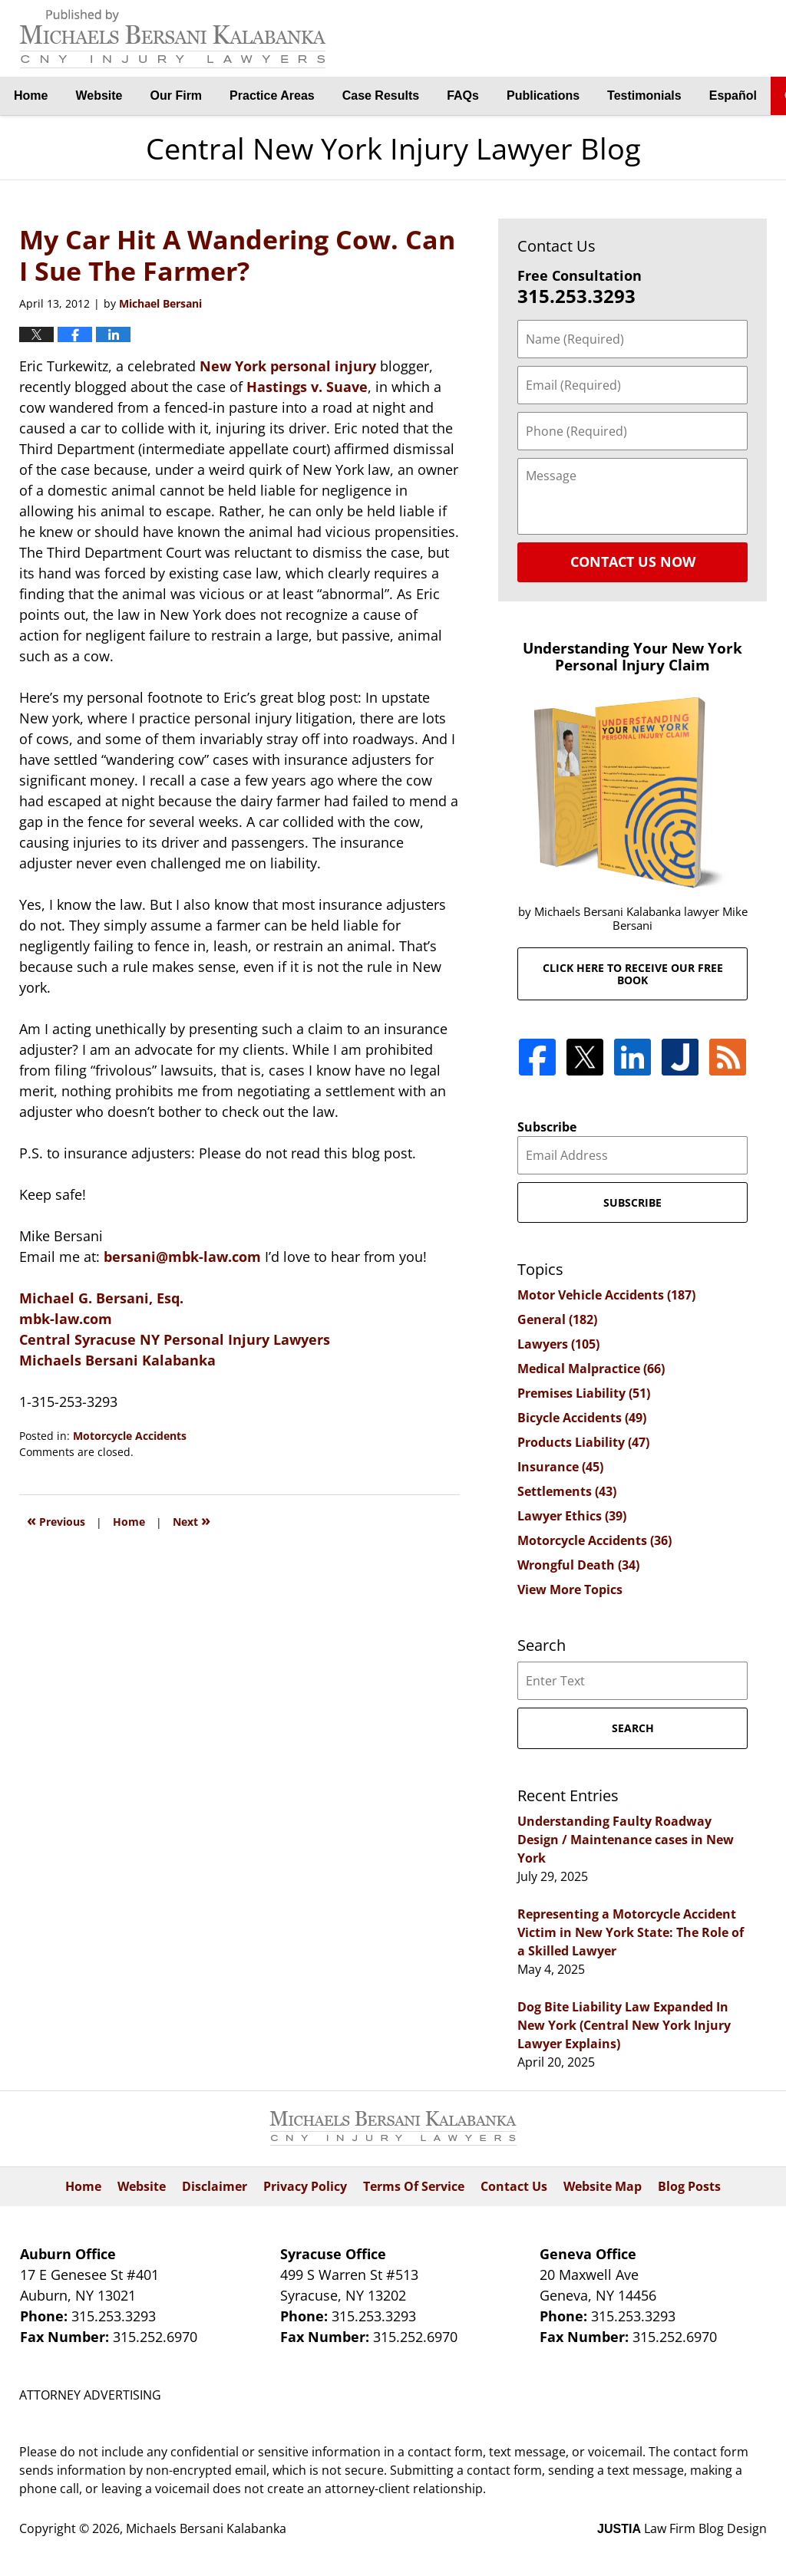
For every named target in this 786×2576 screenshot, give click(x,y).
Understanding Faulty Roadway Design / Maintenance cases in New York (625, 1839)
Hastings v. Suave (307, 386)
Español (733, 95)
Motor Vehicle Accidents (606, 1294)
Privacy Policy (305, 2186)
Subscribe (546, 1126)
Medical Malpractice (591, 1368)
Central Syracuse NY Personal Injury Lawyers (174, 1339)
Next (191, 1520)
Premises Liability (583, 1393)
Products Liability (583, 1442)
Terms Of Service (413, 2186)
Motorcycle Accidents (130, 1435)
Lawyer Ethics (571, 1515)
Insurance (560, 1466)
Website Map (602, 2186)
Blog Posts (689, 2186)
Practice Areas (272, 95)
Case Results (381, 95)
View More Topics (570, 1589)
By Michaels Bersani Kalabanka (690, 39)
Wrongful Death (578, 1564)
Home (31, 95)
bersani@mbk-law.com (184, 1256)
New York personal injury (290, 366)
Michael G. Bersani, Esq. (101, 1298)
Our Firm (176, 95)
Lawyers (558, 1344)
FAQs (463, 95)
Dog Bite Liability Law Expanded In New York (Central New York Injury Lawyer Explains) (624, 2025)
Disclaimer (214, 2186)
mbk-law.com (65, 1318)
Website (98, 95)
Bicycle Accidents (581, 1417)
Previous (56, 1520)
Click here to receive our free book (633, 973)
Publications (543, 95)
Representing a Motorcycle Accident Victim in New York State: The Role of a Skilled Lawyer (630, 1932)
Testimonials (644, 95)
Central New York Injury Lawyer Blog (172, 38)
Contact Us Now (632, 561)
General (557, 1319)
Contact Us (514, 2186)
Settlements (566, 1491)
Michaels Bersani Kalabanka (117, 1360)
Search (633, 1728)
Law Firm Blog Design (682, 2528)
